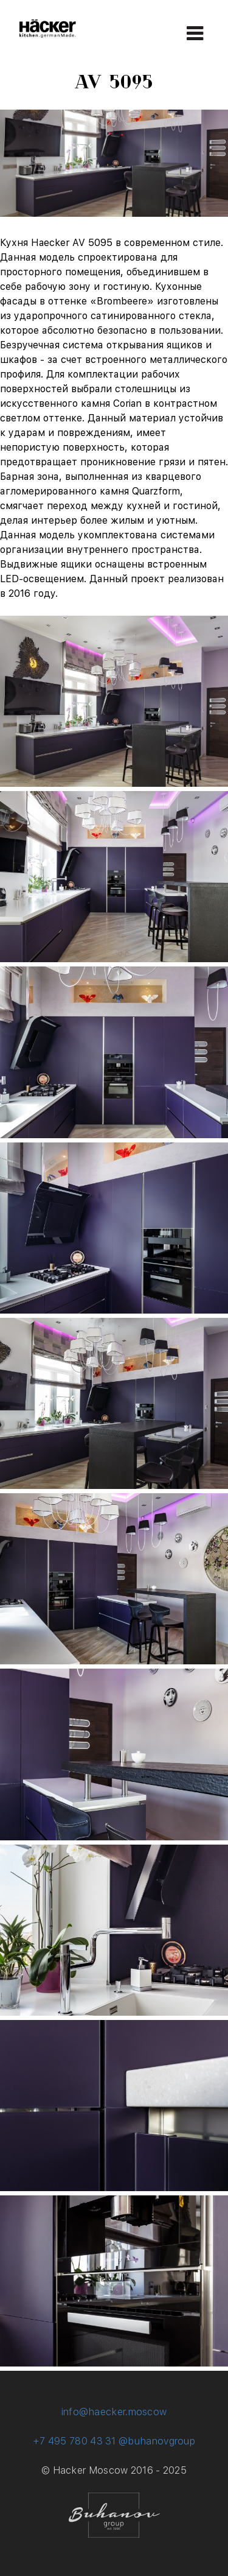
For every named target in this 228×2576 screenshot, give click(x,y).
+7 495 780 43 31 (74, 2441)
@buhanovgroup (157, 2441)
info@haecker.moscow (114, 2412)
